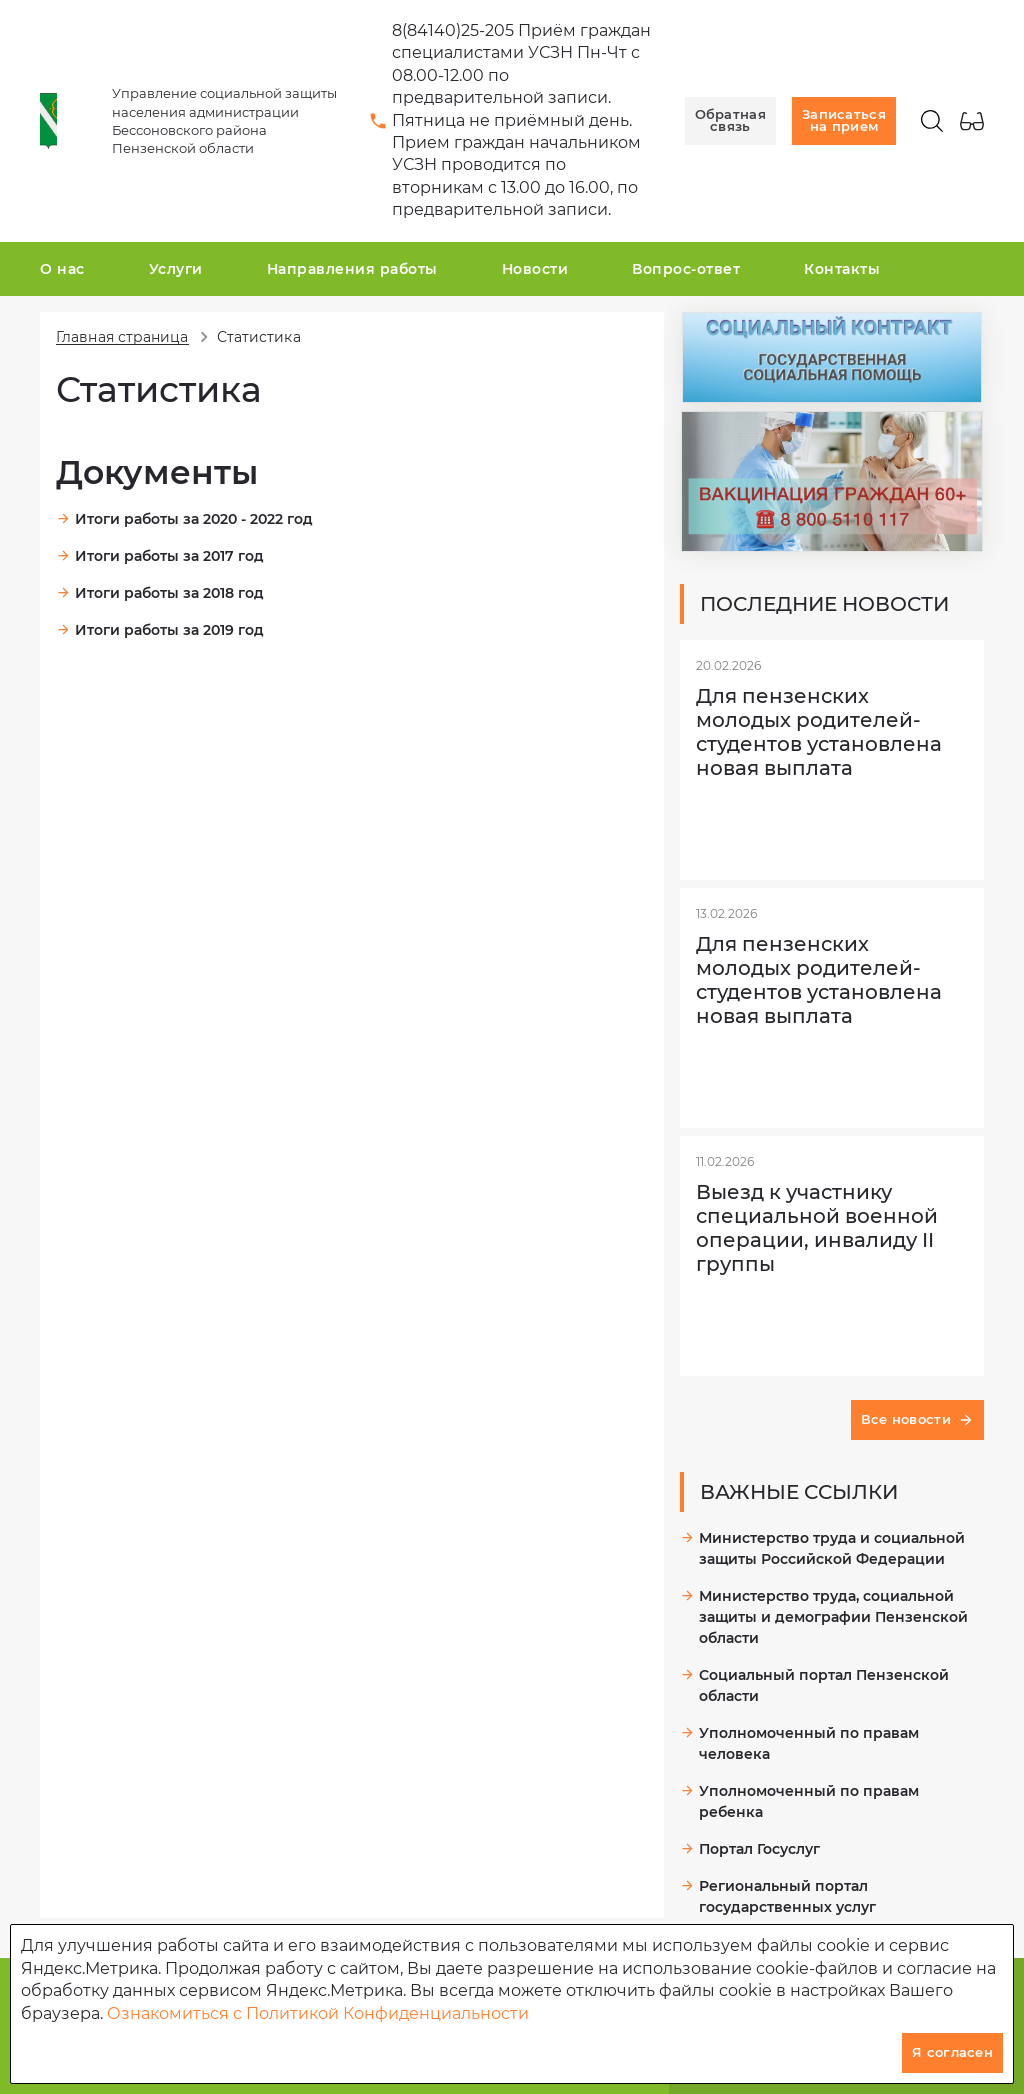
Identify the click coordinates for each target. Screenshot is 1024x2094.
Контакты (842, 269)
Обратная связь (730, 120)
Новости (535, 269)
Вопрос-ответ (686, 269)
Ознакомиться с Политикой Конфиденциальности (318, 2013)
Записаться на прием (844, 120)
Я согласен (952, 2052)
